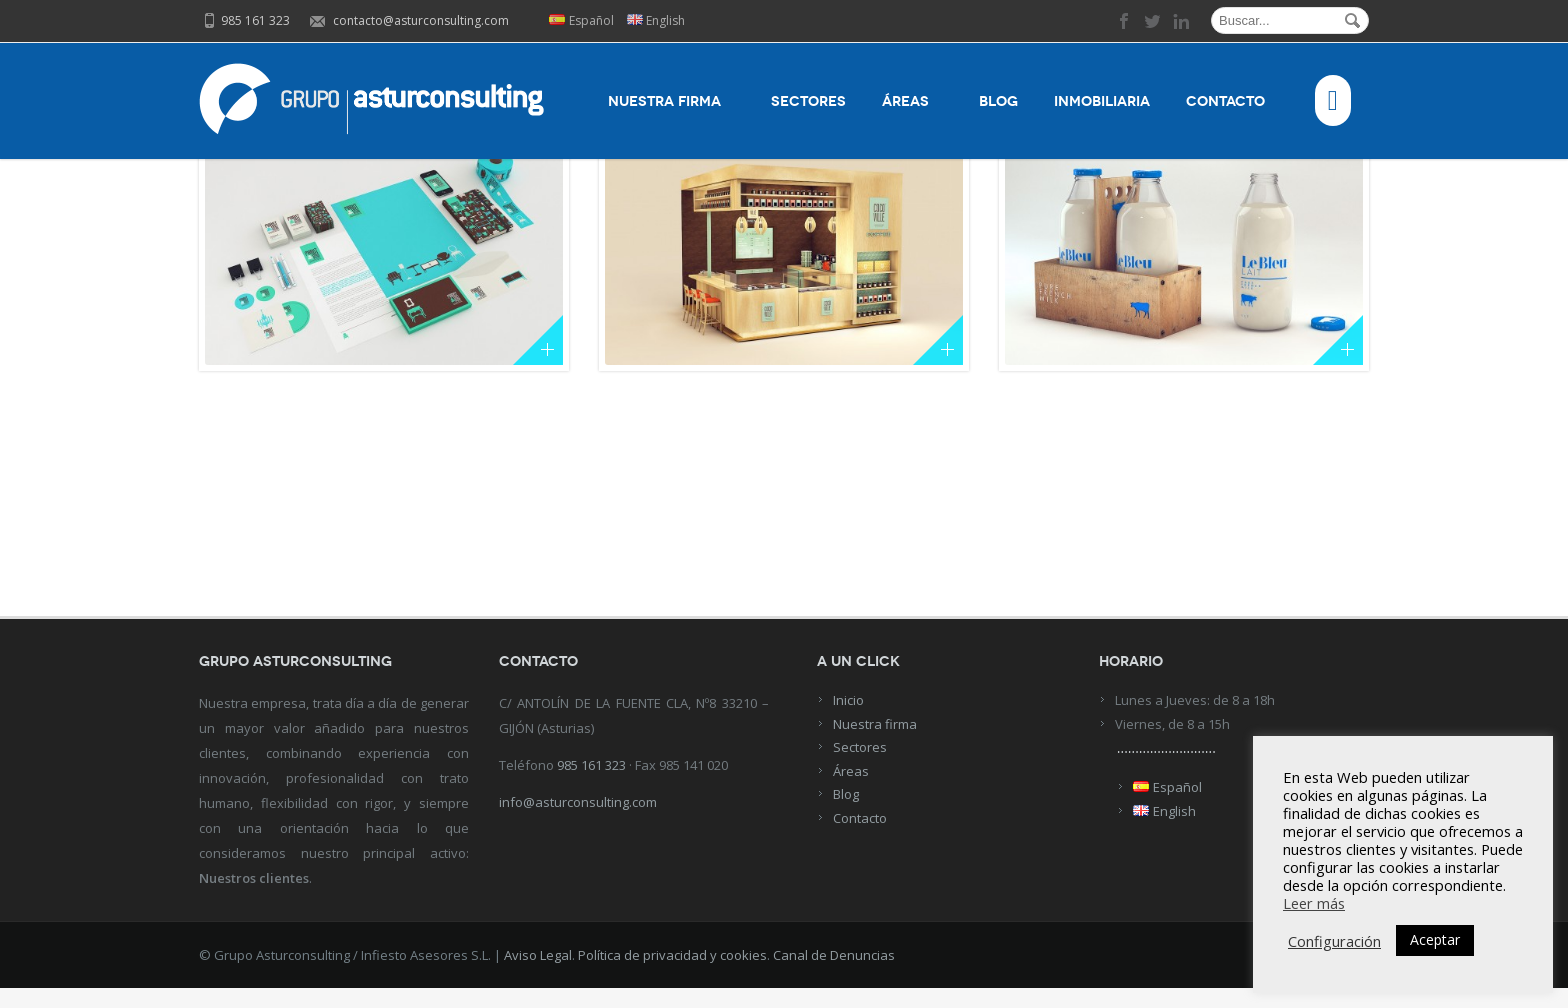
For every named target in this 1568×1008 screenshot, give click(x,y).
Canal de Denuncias (834, 975)
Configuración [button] (1334, 941)
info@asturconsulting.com (578, 822)
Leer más (1314, 903)
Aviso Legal (538, 975)
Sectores (808, 101)
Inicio (848, 720)
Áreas (912, 101)
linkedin (1181, 21)
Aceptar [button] (1435, 939)
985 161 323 (591, 785)
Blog (998, 101)
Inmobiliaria (1102, 101)
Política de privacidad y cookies (672, 975)
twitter (1153, 21)
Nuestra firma (671, 101)
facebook (1125, 21)
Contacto (1232, 101)
